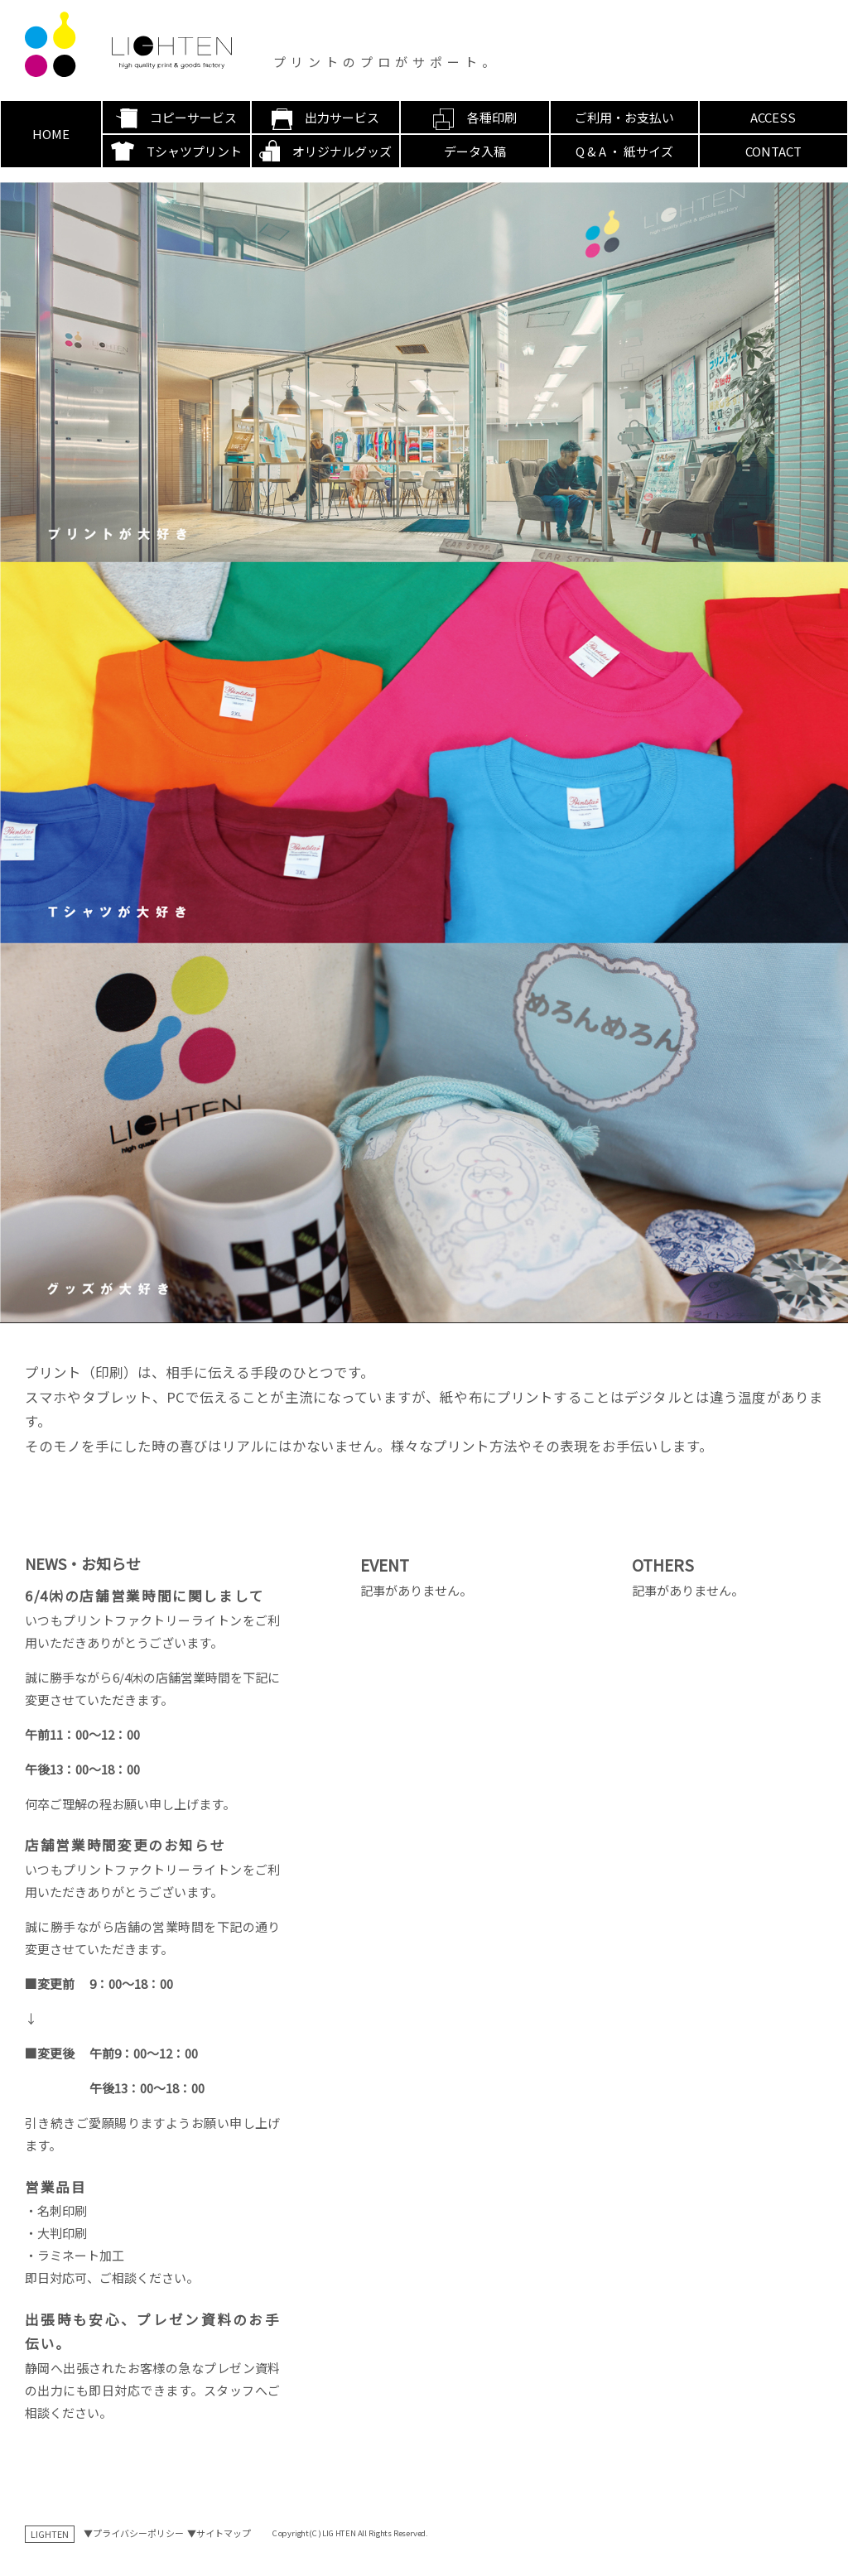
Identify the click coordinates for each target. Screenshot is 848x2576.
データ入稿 (475, 151)
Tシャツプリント (194, 151)
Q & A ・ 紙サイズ (624, 151)
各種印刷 (492, 117)
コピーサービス (193, 117)
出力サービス (342, 117)
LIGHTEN (50, 2533)
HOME (51, 133)
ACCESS (773, 117)
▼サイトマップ (219, 2533)
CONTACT (773, 151)
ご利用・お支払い (624, 117)
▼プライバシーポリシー (134, 2533)
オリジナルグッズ (342, 151)
